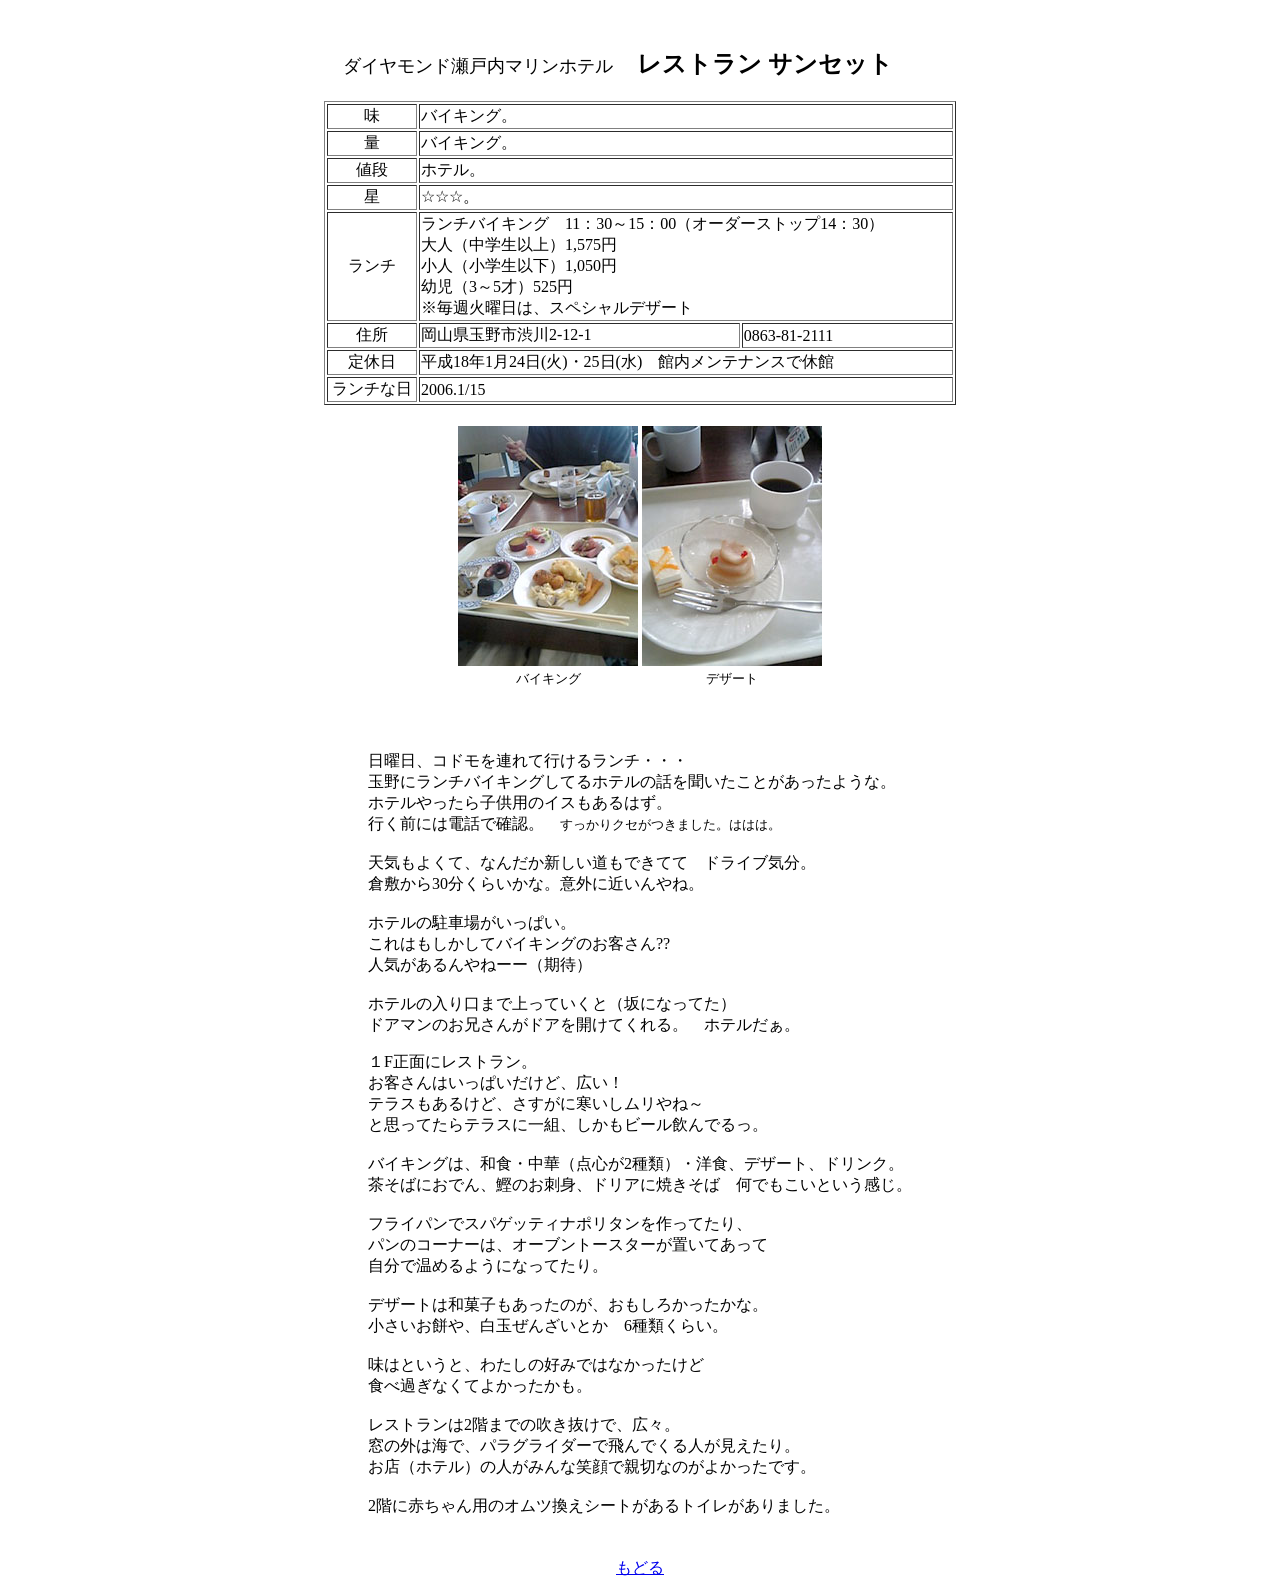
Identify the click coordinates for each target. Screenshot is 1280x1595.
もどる (640, 1567)
